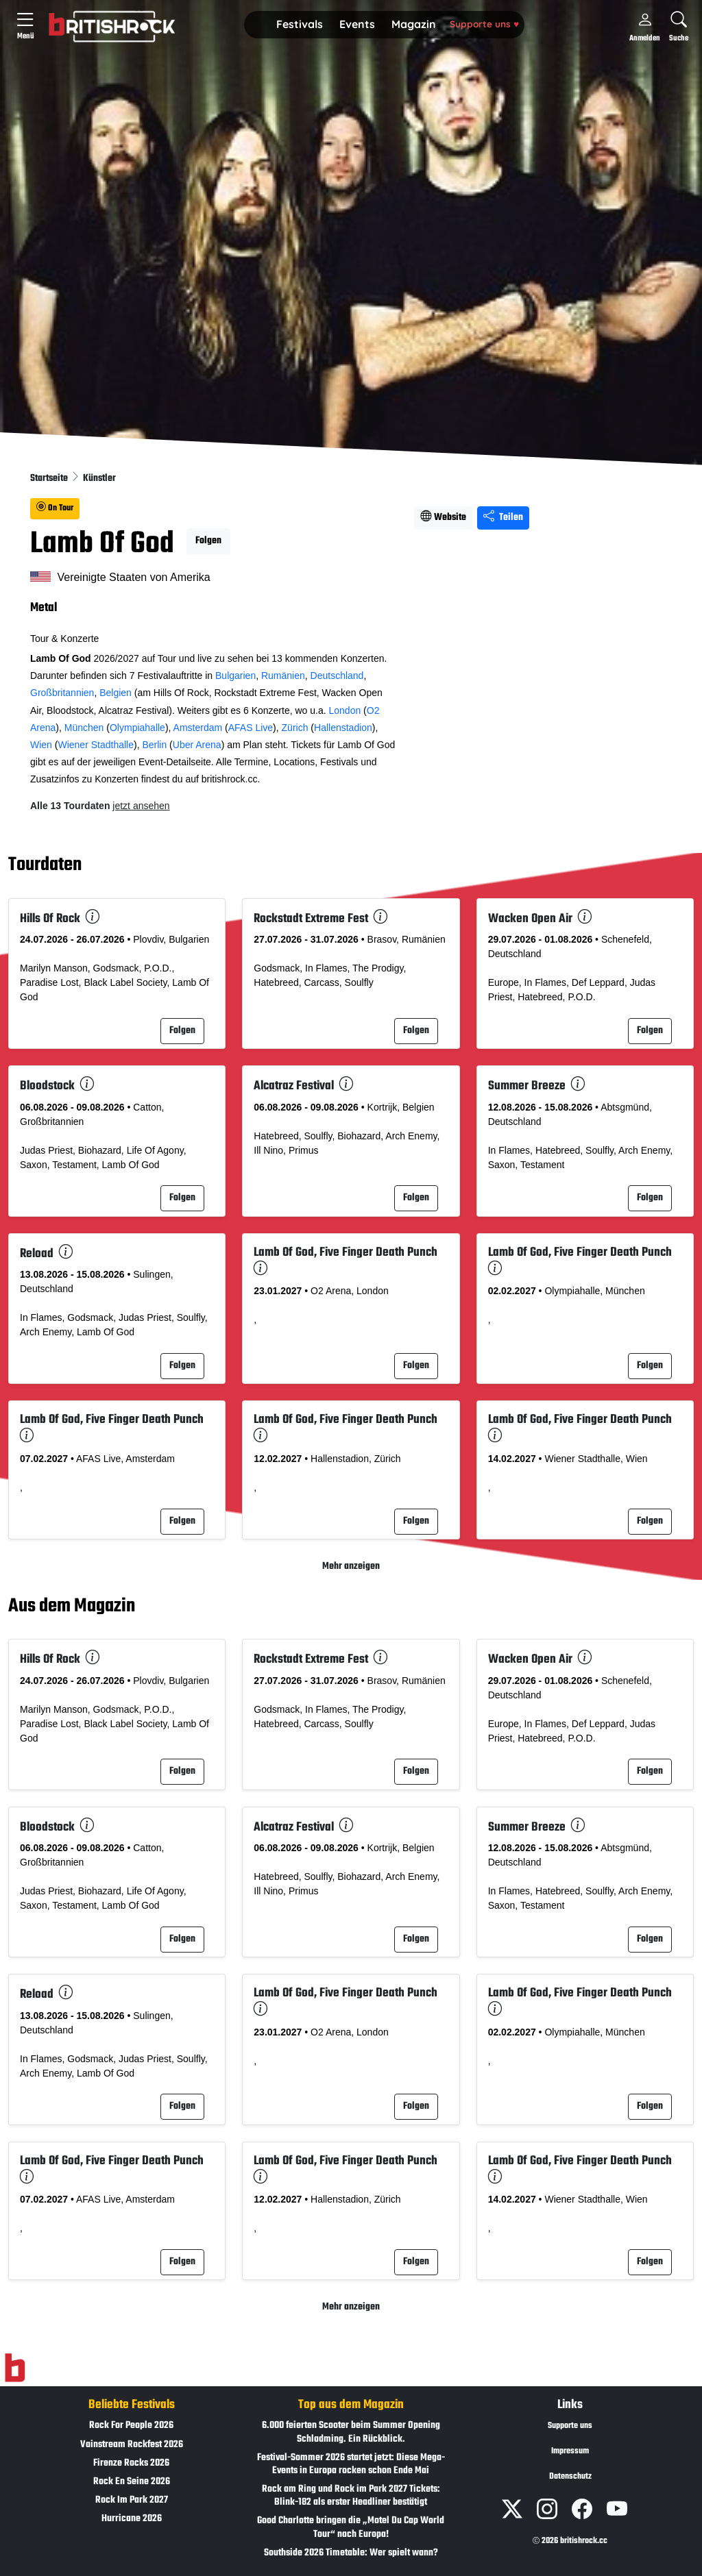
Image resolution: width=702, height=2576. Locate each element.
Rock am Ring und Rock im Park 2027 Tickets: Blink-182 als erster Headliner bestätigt (351, 2495)
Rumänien (283, 675)
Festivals (299, 24)
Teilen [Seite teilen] (503, 517)
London (344, 710)
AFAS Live (250, 727)
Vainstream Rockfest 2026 (131, 2445)
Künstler (99, 478)
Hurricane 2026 (131, 2519)
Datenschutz (570, 2477)
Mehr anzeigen (351, 1566)
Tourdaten (45, 865)
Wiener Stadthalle (96, 744)
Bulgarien (235, 675)
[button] (299, 25)
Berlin (154, 744)
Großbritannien (62, 692)
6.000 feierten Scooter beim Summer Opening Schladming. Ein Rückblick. (351, 2432)
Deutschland (337, 675)
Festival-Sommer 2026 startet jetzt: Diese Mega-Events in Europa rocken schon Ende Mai (351, 2464)
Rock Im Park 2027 (131, 2500)
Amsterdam (198, 727)
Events (357, 24)
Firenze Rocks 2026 (131, 2463)
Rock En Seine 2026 (131, 2482)
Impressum (570, 2451)
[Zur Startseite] (14, 2368)
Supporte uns (484, 23)
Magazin (413, 24)
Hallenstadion (343, 727)
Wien (41, 744)
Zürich (295, 727)
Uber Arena (197, 744)
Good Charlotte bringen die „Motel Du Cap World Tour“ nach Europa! (350, 2527)
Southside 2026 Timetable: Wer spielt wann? (351, 2553)
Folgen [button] (208, 541)
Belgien (115, 692)
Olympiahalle (137, 727)
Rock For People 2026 (131, 2425)
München (84, 727)
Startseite (50, 478)
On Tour (54, 508)
